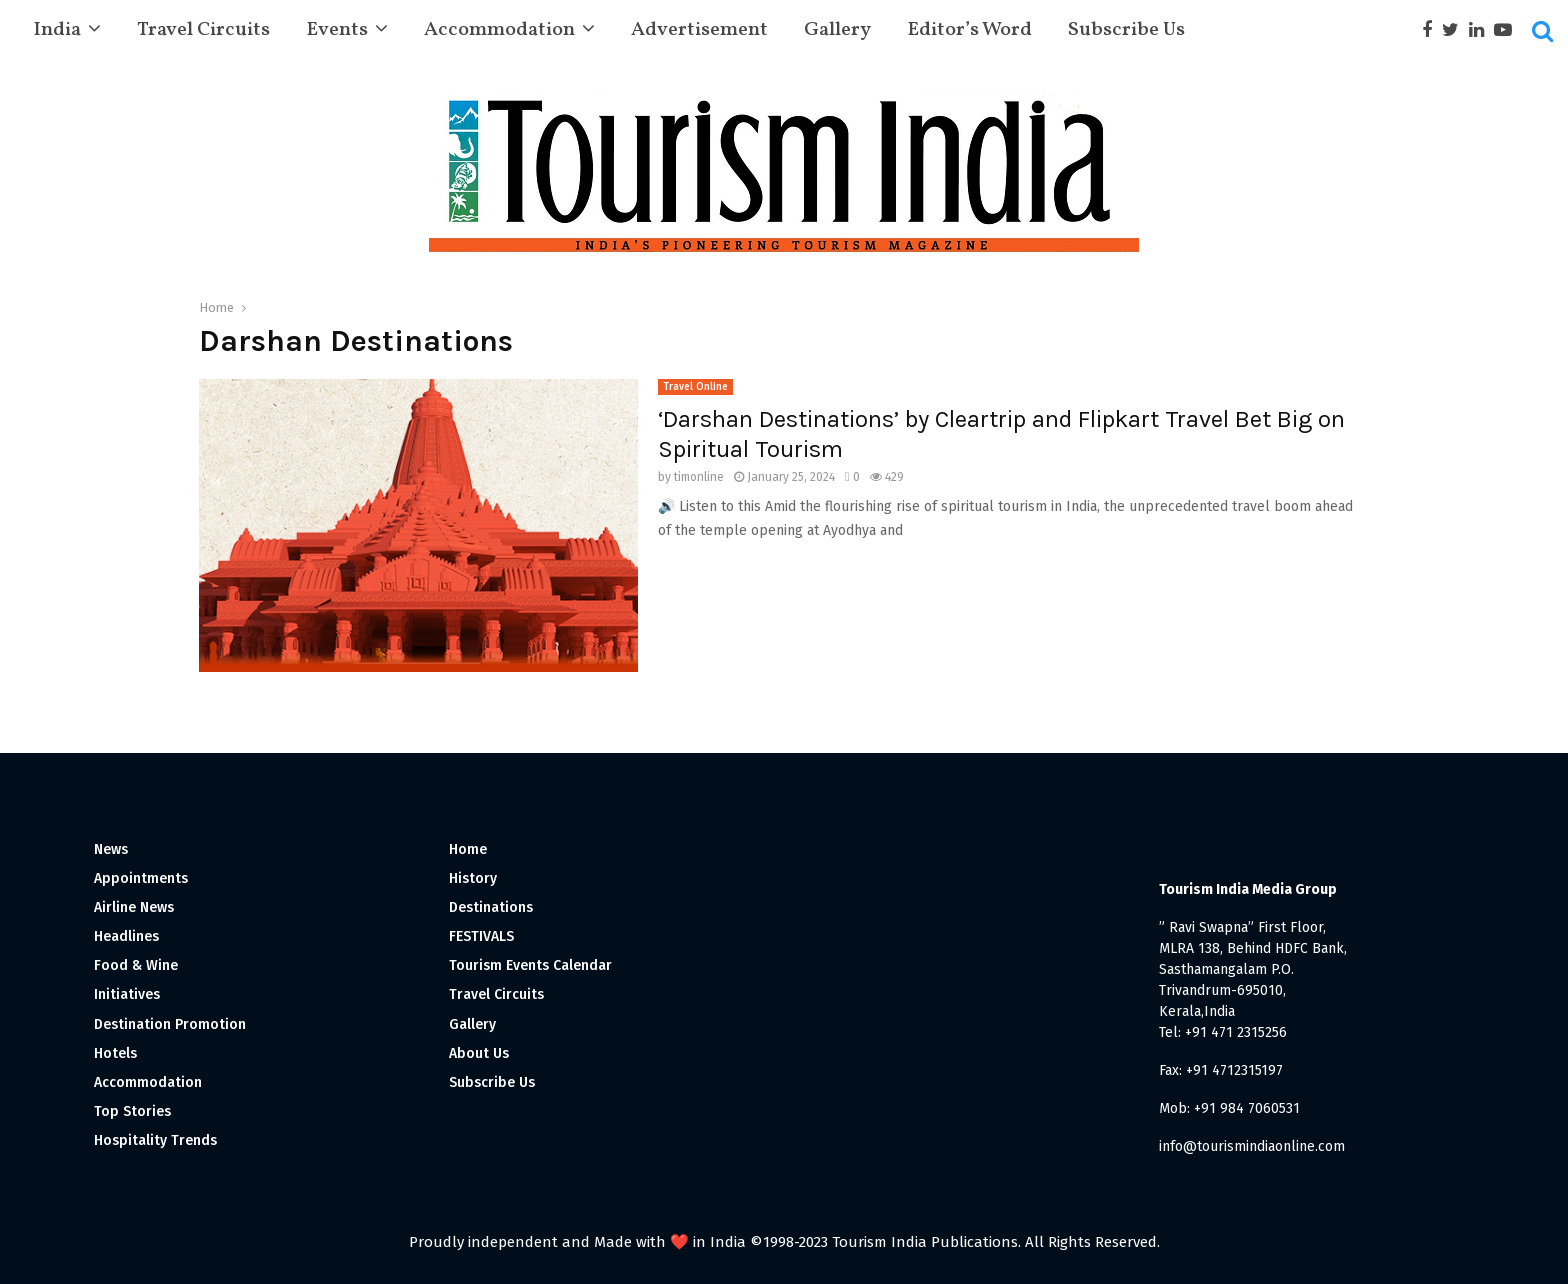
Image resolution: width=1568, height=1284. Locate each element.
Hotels (115, 1053)
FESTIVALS (481, 936)
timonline (699, 477)
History (473, 878)
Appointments (141, 878)
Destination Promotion (170, 1024)
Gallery (837, 30)
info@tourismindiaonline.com (1252, 1146)
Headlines (126, 936)
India (57, 30)
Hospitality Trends (155, 1140)
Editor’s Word (969, 30)
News (111, 849)
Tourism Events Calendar (530, 965)
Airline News (134, 907)
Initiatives (127, 994)
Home (468, 849)
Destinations (491, 907)
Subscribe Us (1126, 30)
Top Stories (132, 1111)
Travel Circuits (203, 30)
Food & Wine (136, 965)
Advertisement (699, 30)
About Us (479, 1053)
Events (337, 30)
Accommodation (499, 30)
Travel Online (695, 387)
